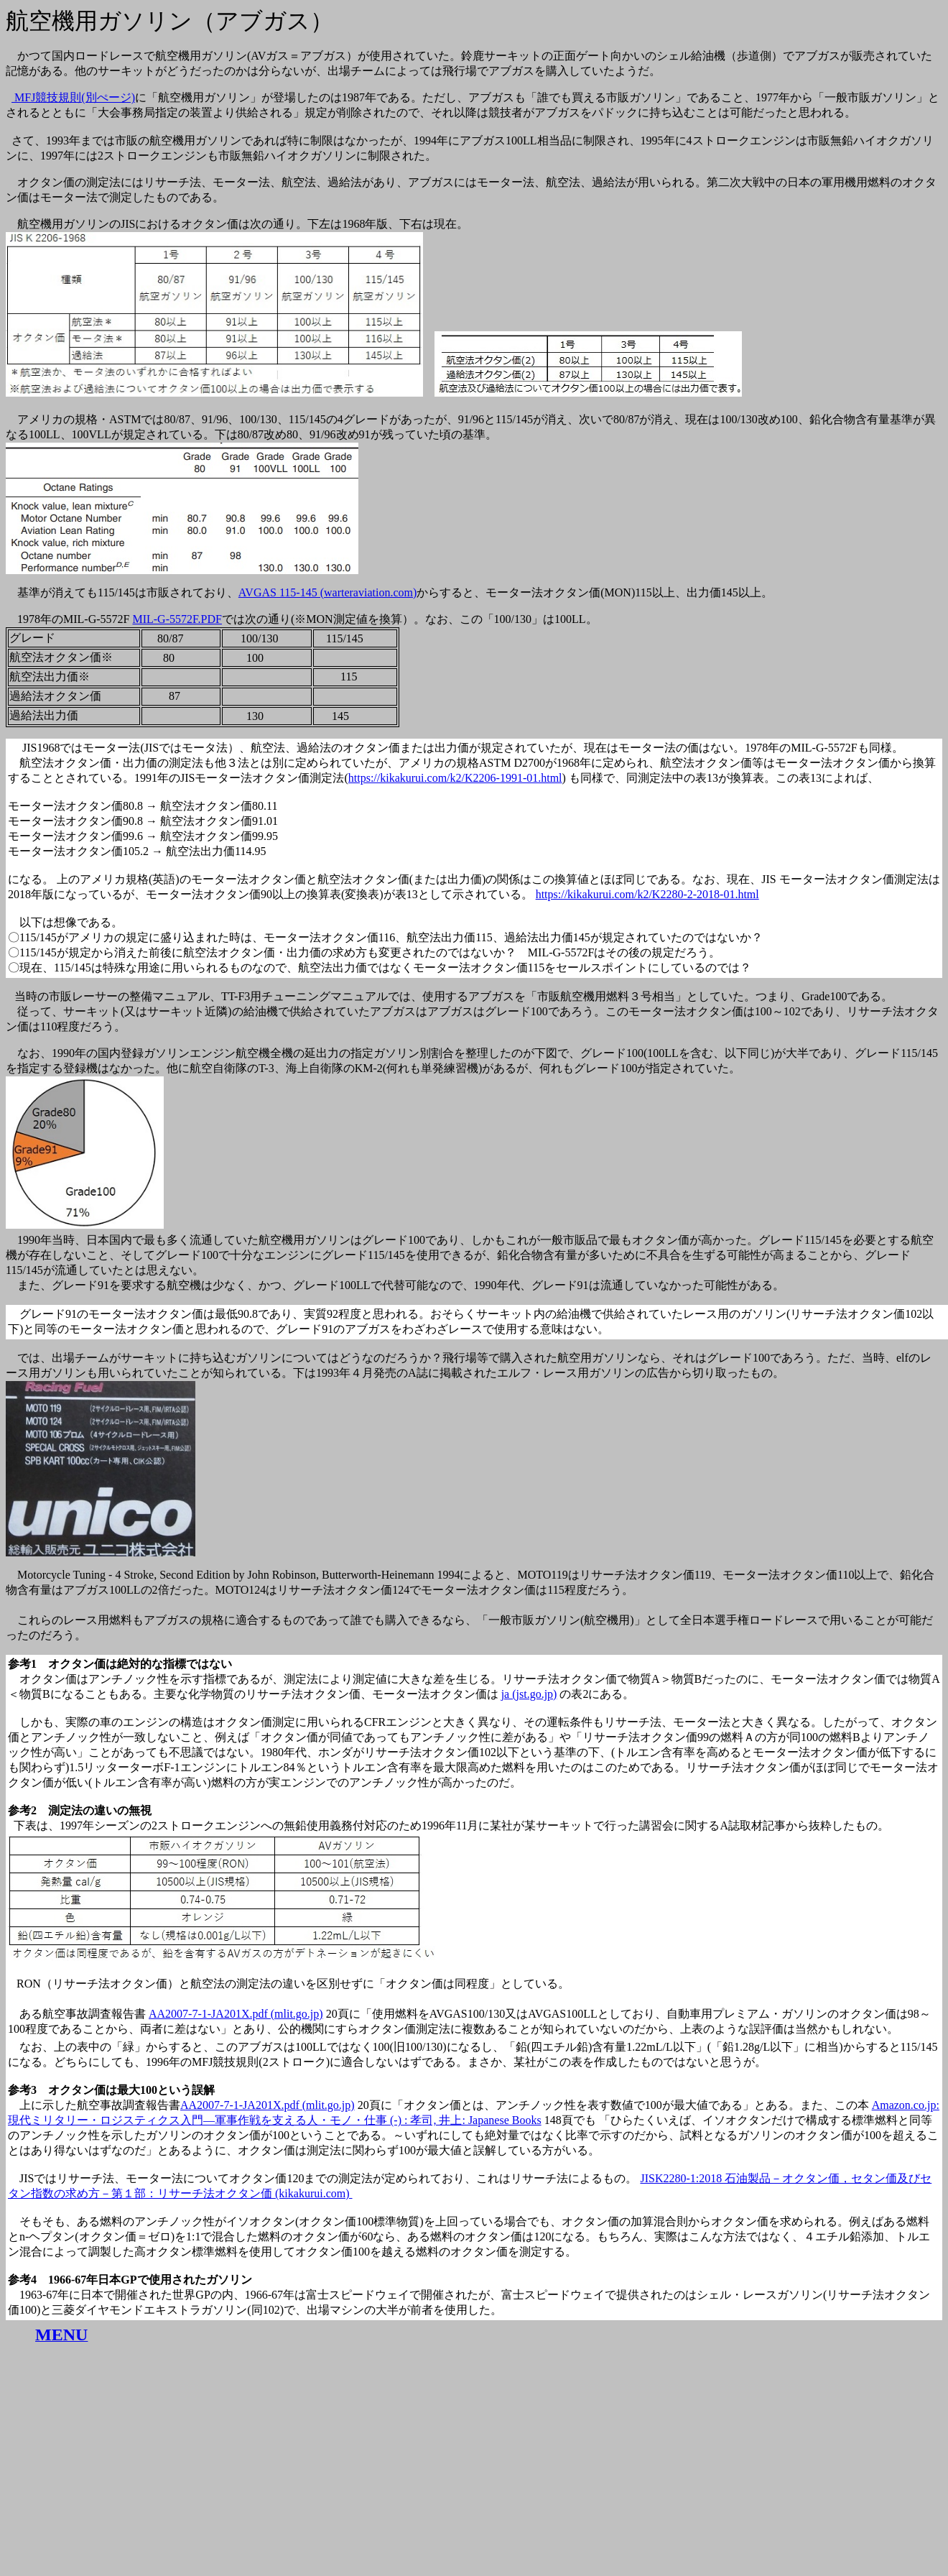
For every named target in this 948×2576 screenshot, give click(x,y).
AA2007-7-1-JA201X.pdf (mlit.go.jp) (236, 2014)
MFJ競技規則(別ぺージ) (73, 97)
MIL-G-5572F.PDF (177, 619)
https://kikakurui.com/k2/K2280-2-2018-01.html (647, 894)
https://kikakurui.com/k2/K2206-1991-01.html (455, 778)
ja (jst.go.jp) (529, 1694)
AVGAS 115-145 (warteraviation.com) (327, 592)
